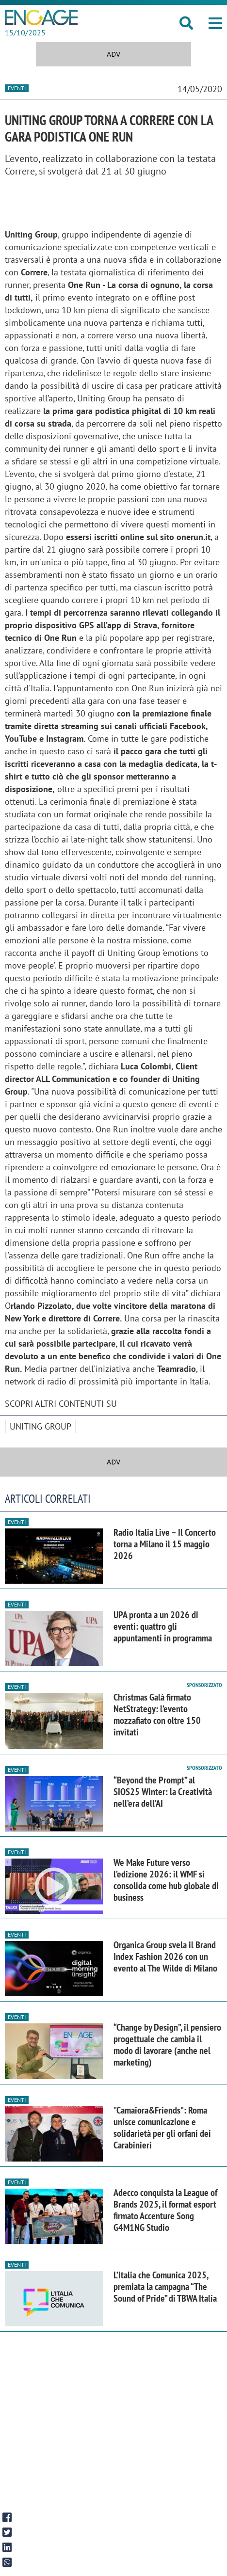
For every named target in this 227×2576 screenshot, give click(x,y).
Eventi (17, 88)
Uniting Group (40, 1426)
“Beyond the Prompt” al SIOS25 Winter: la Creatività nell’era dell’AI (163, 1791)
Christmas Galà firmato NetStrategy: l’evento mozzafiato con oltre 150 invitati (157, 1714)
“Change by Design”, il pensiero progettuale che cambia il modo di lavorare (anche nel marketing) (167, 2044)
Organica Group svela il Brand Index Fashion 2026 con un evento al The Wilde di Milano (165, 1956)
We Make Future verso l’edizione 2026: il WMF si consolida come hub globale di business (166, 1880)
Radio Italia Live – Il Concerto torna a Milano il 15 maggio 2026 (165, 1544)
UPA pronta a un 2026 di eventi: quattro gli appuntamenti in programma (163, 1626)
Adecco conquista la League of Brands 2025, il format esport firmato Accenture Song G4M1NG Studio (165, 2210)
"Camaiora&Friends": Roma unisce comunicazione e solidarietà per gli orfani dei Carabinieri (162, 2127)
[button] (215, 23)
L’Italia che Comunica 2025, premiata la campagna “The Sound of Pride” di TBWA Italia (165, 2286)
